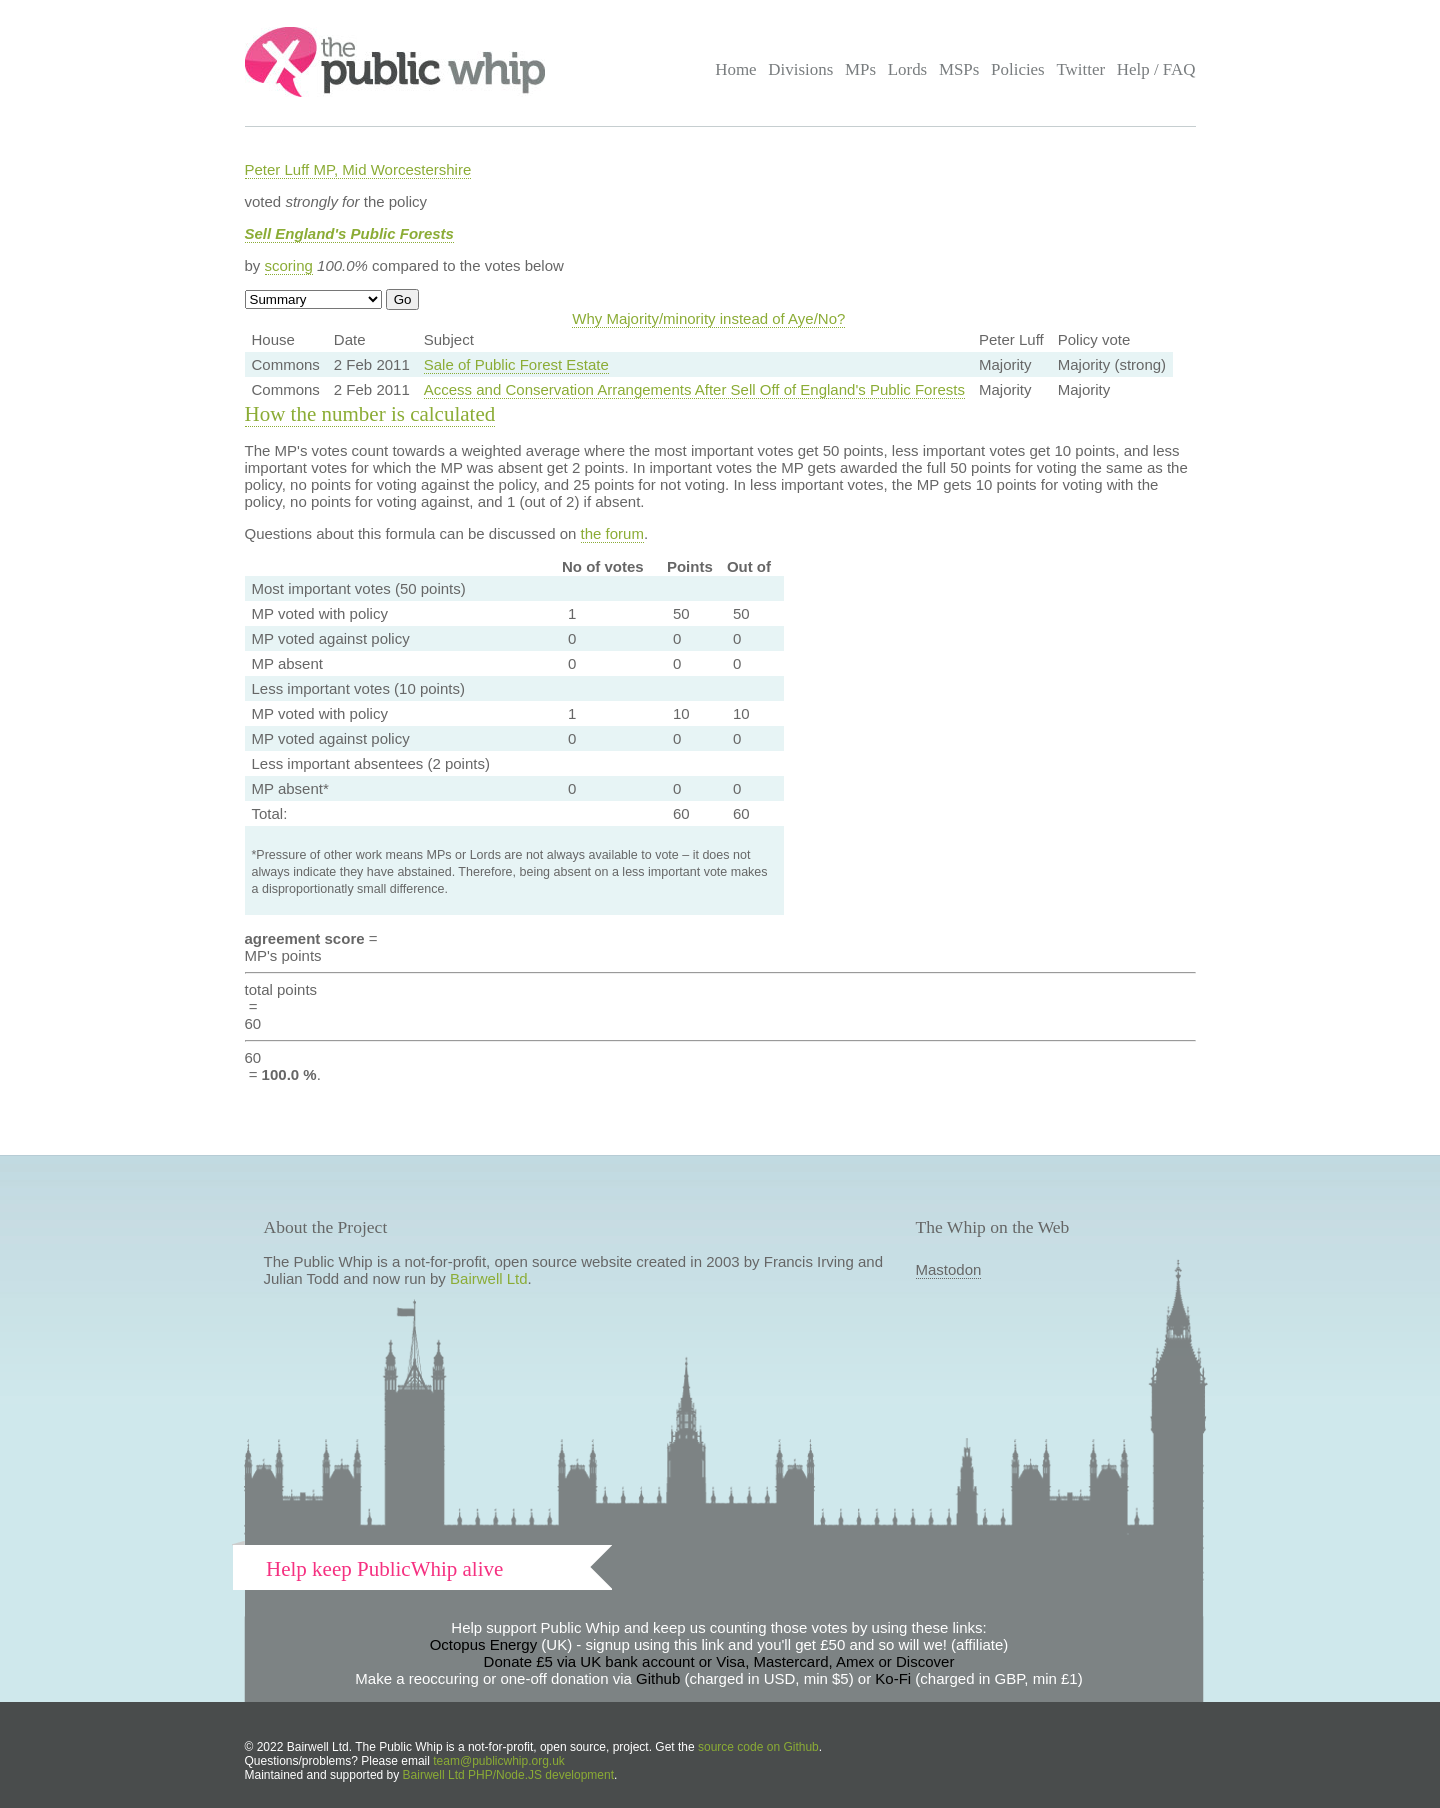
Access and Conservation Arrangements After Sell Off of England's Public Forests (694, 389)
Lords (908, 69)
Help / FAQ (1156, 69)
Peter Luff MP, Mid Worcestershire (358, 169)
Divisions (800, 69)
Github (658, 1678)
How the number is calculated (370, 414)
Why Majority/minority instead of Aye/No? (708, 318)
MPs (860, 69)
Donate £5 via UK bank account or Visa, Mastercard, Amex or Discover (719, 1661)
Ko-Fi (893, 1678)
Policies (1018, 69)
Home (735, 69)
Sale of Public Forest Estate (516, 364)
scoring (289, 265)
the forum (612, 533)
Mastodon (949, 1269)
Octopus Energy (484, 1644)
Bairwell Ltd (489, 1278)
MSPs (959, 69)
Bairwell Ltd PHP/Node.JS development (508, 1775)
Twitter (1080, 69)
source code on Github (758, 1747)
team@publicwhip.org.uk (499, 1761)
